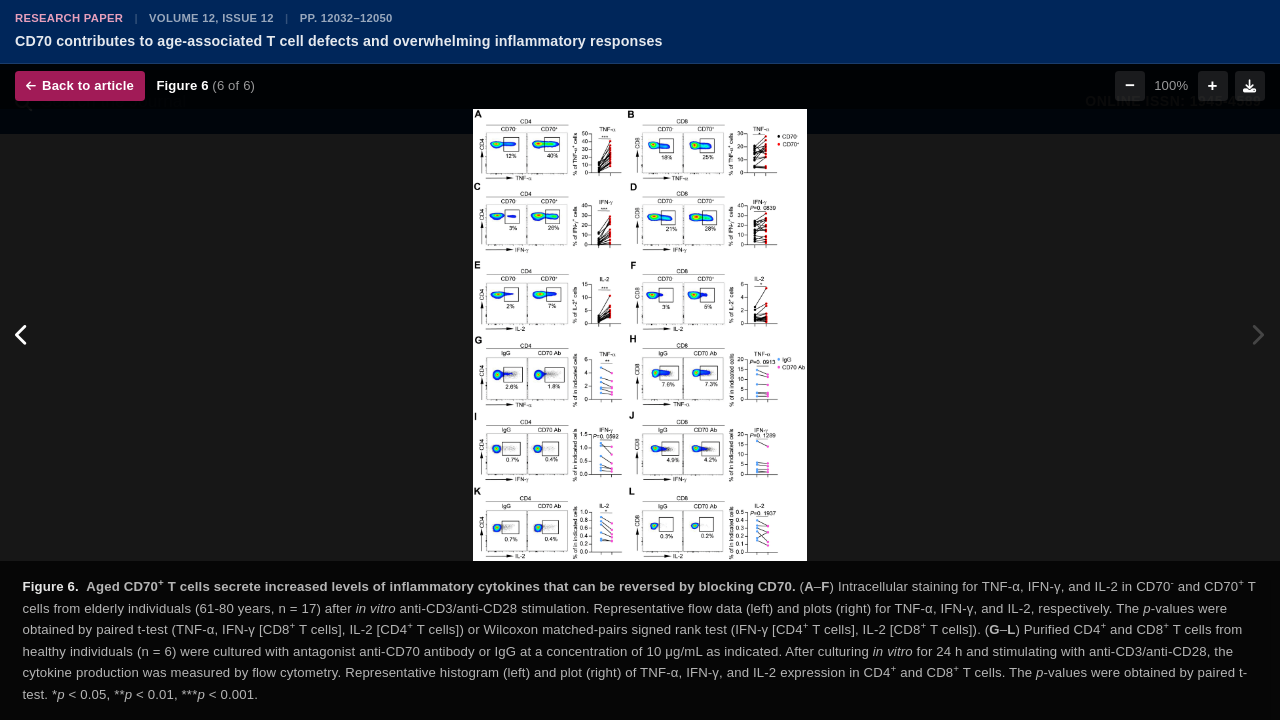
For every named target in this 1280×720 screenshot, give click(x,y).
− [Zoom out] (1130, 85)
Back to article (80, 85)
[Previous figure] (22, 335)
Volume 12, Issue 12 (211, 18)
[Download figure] (1250, 86)
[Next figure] (1257, 335)
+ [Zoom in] (1213, 85)
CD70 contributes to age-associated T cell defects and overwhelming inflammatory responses (339, 41)
